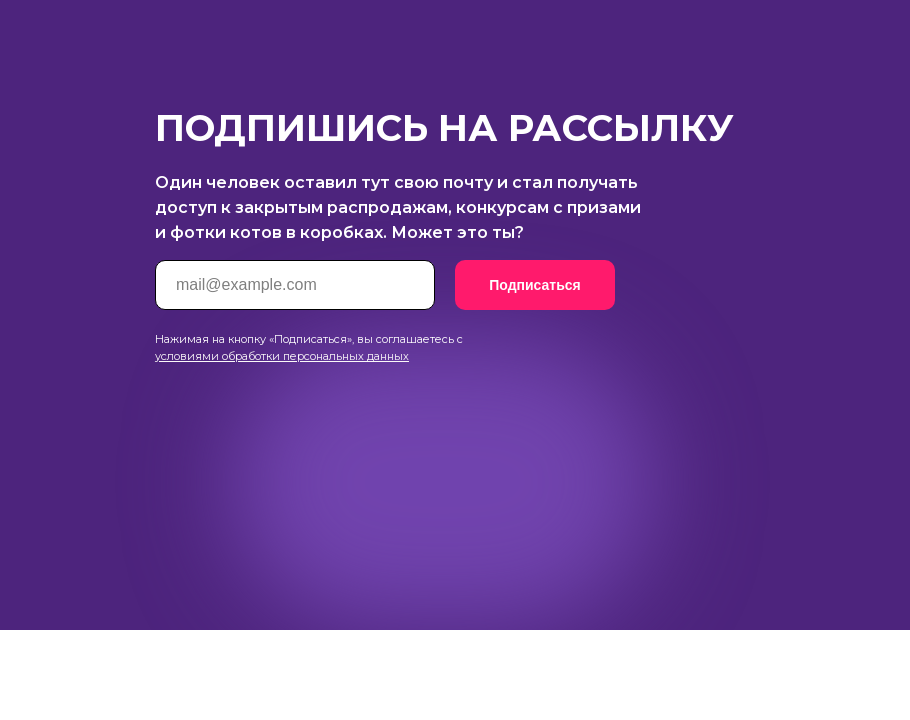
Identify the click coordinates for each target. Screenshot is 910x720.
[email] (295, 285)
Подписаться (535, 285)
